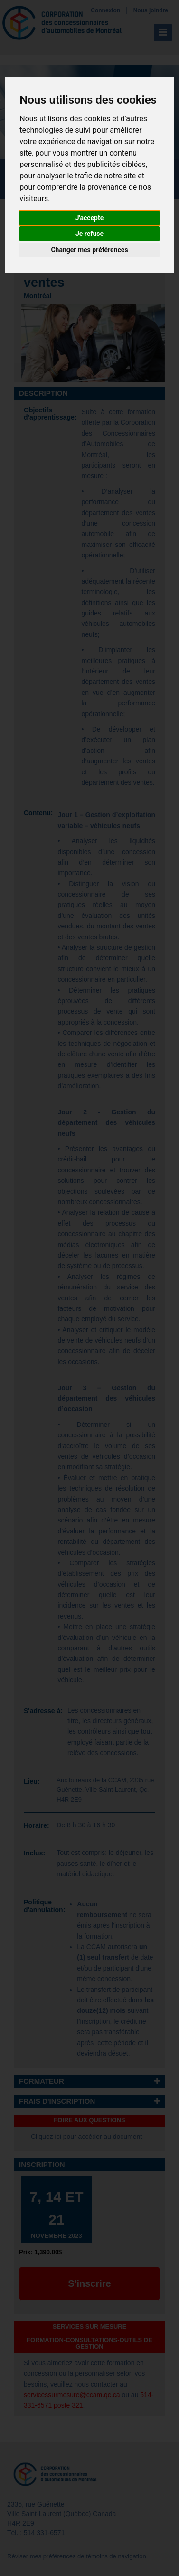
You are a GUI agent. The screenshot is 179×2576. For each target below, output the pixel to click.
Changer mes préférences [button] (89, 250)
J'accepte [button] (89, 218)
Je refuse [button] (89, 233)
